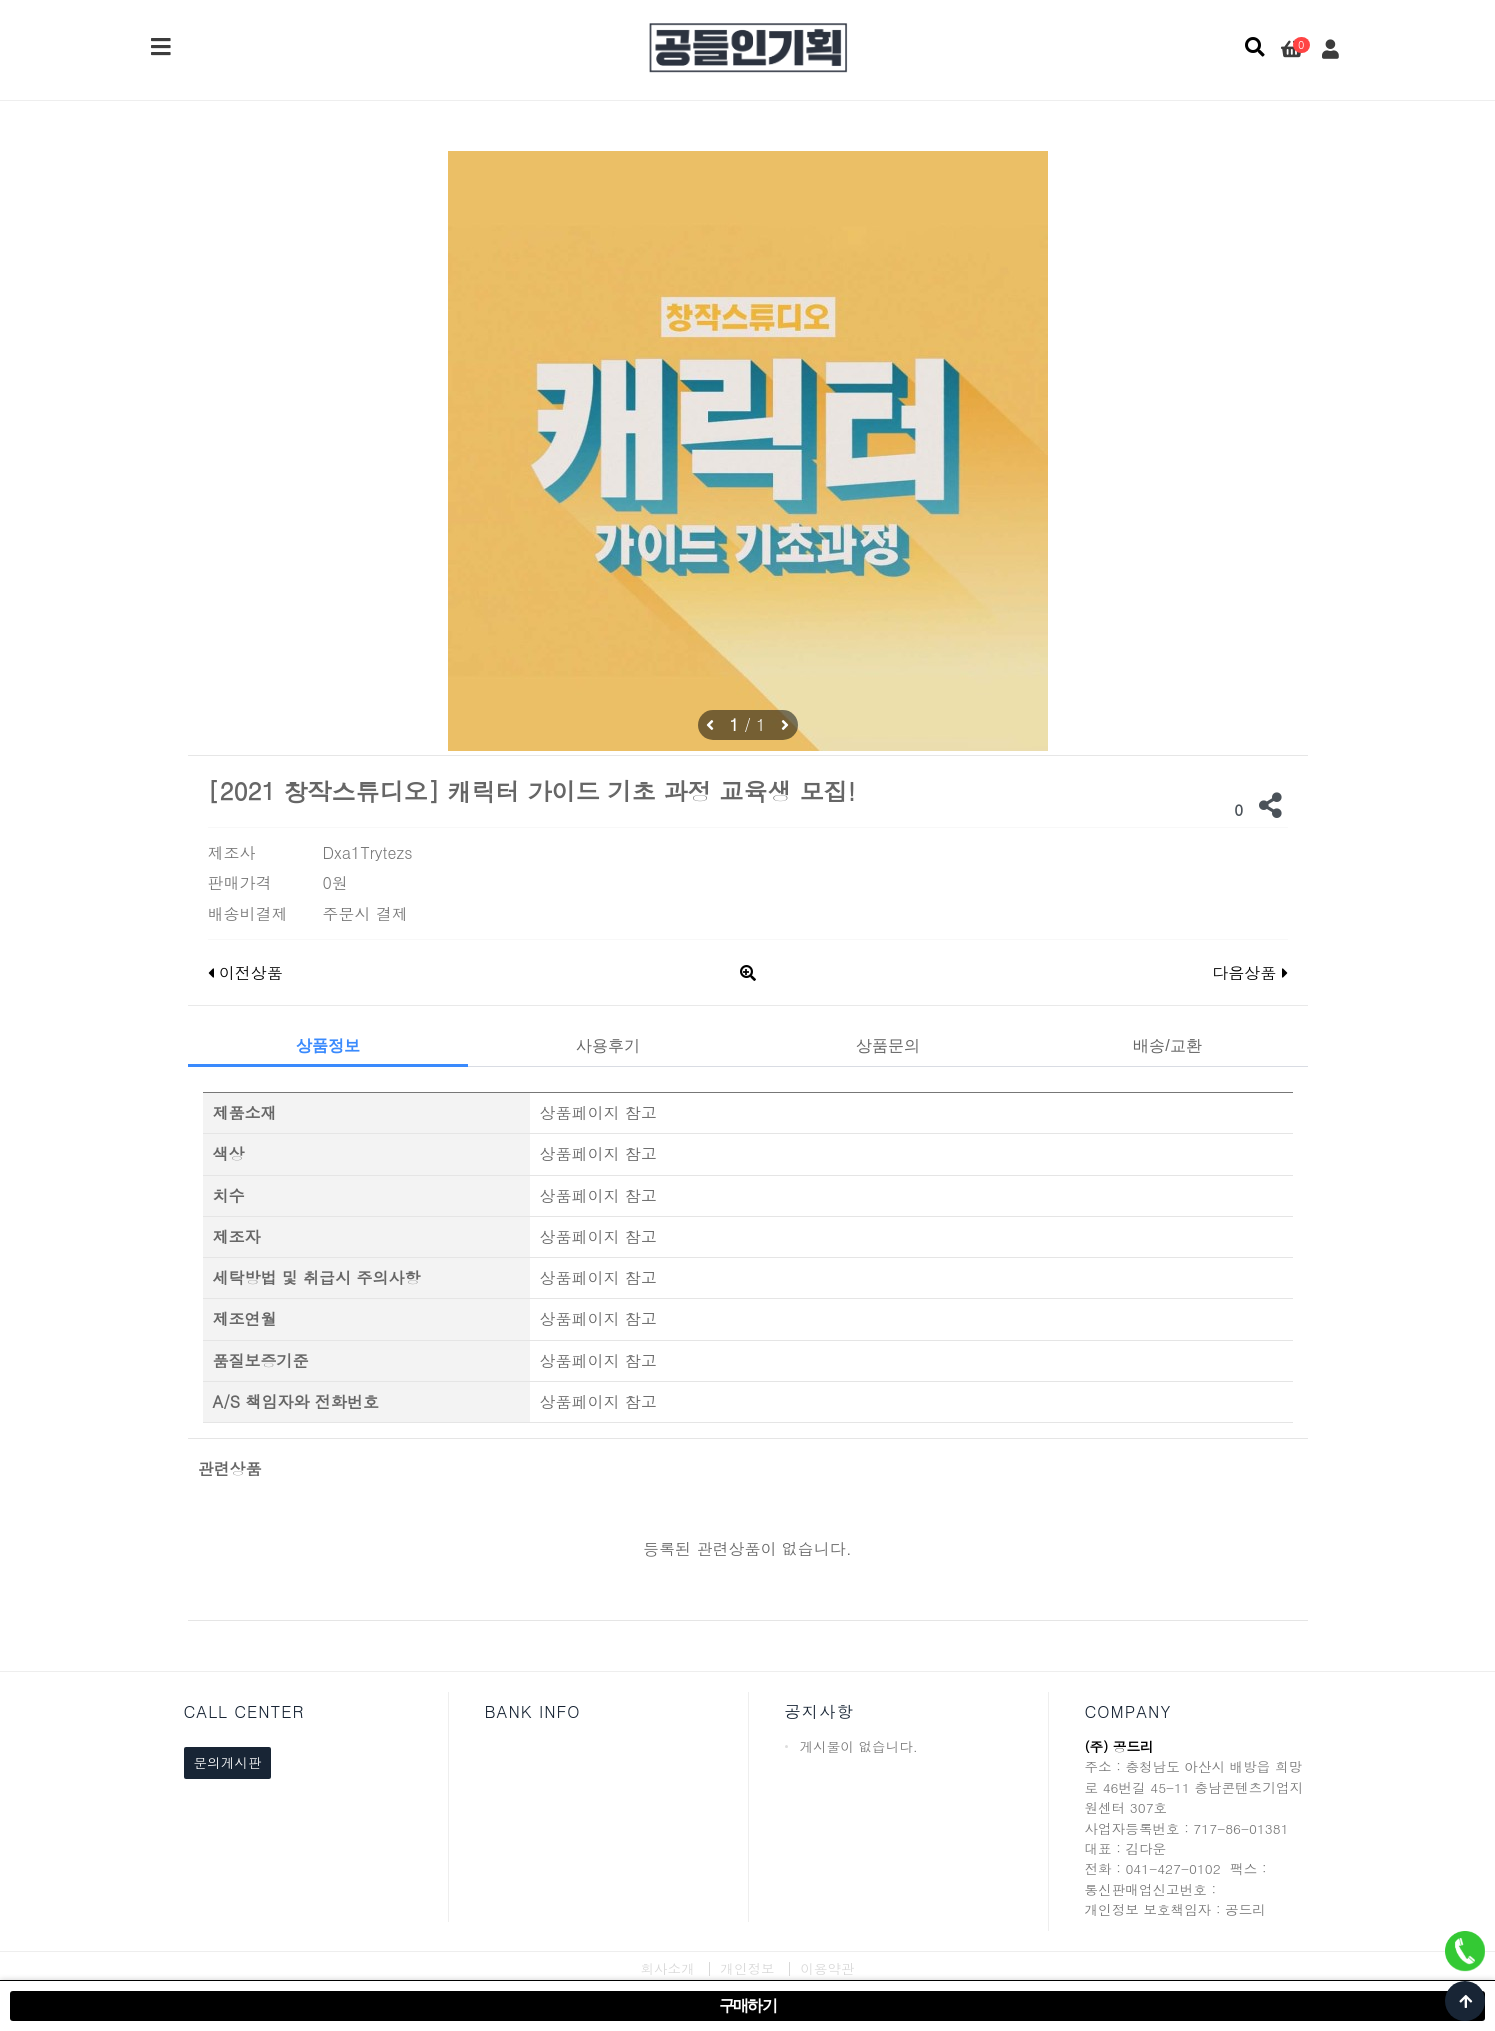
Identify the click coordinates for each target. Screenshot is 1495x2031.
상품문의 (888, 1045)
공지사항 (819, 1711)
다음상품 (1249, 972)
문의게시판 (228, 1762)
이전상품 (245, 972)
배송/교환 (1167, 1045)
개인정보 (747, 1968)
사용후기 (608, 1045)
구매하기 (748, 2005)
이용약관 (827, 1968)
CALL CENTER (244, 1711)
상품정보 (328, 1045)
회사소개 (667, 1968)
